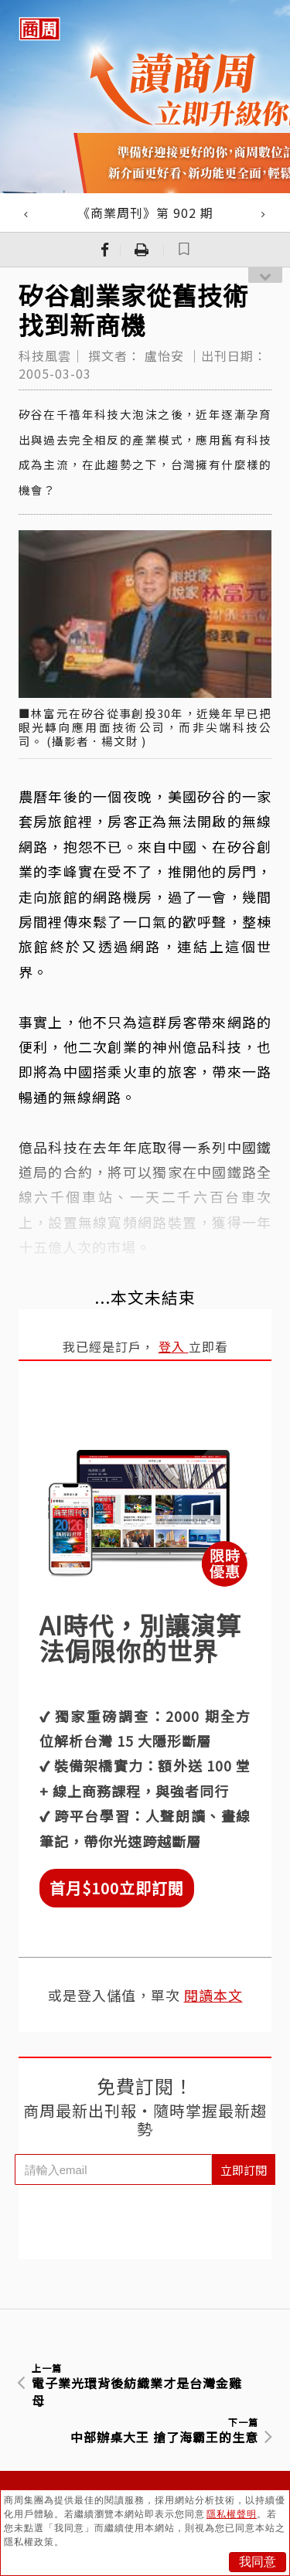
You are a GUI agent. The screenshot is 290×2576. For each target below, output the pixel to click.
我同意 (257, 2561)
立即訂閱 (243, 2170)
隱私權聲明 (231, 2514)
